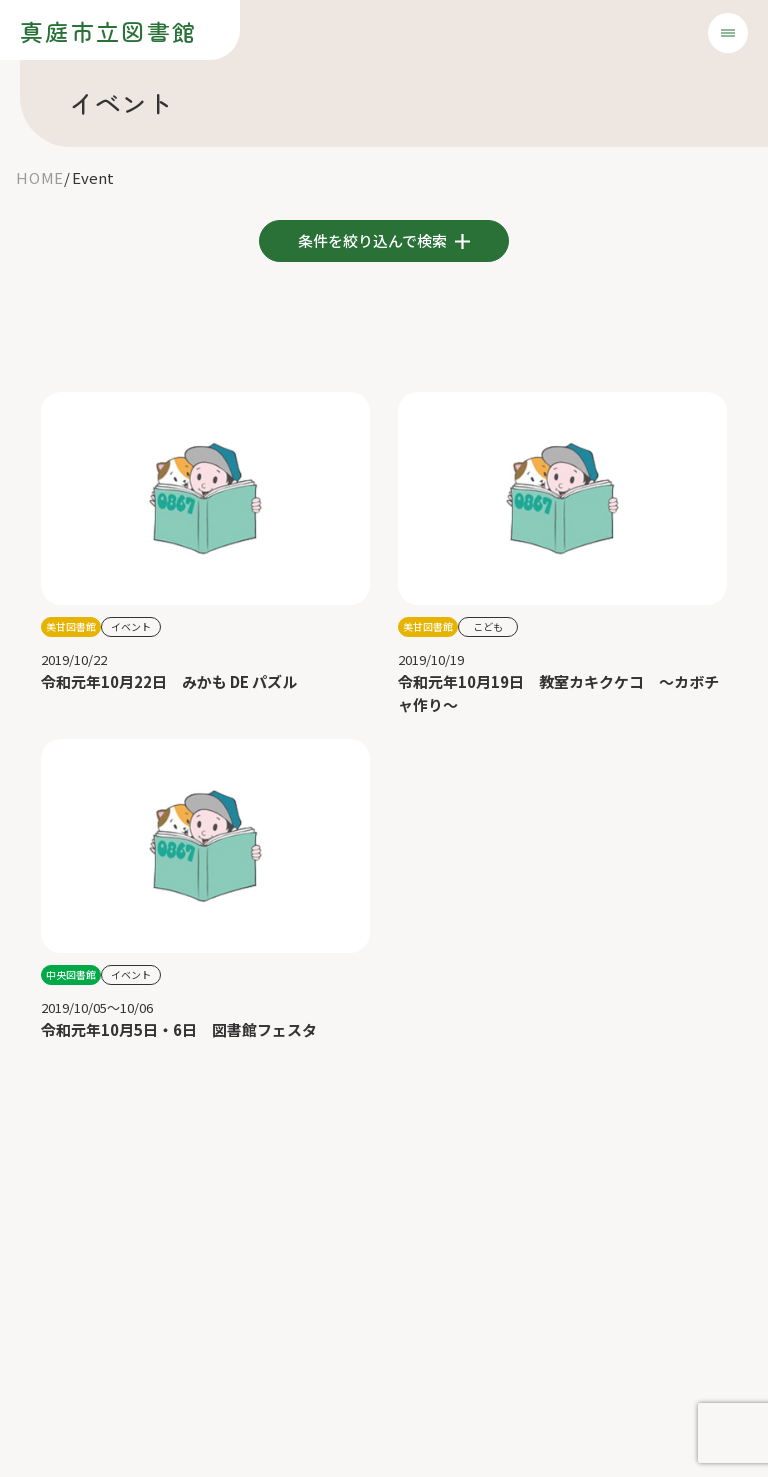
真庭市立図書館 (108, 31)
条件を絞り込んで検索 (374, 240)
